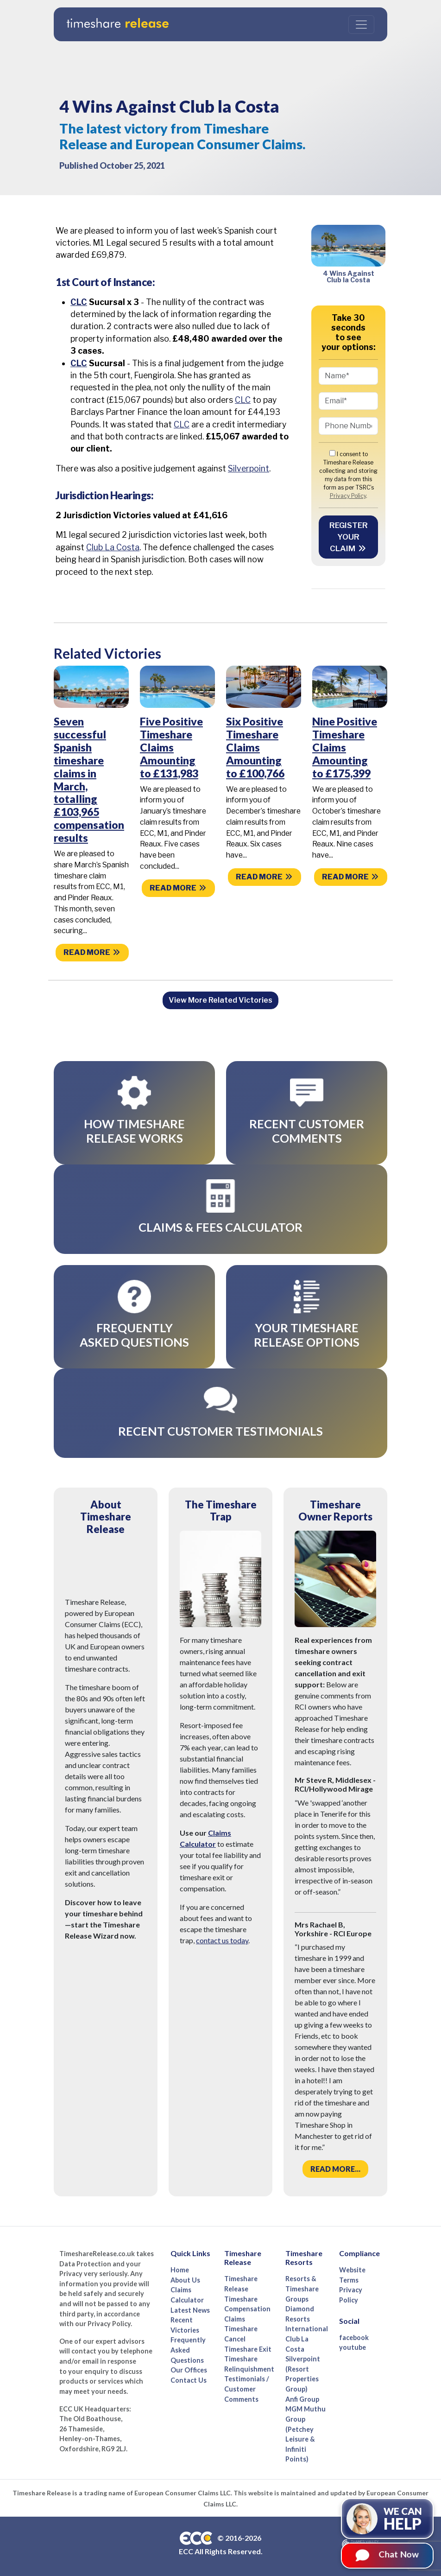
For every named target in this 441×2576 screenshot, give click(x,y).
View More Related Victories (220, 1000)
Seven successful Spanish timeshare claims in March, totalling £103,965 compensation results (89, 779)
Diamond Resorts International (306, 2315)
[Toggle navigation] (361, 24)
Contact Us (188, 2377)
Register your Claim (348, 537)
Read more (92, 952)
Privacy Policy (348, 495)
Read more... (335, 2165)
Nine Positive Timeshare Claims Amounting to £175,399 (344, 747)
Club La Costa (112, 547)
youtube (352, 2344)
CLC (78, 302)
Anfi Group (302, 2396)
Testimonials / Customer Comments (246, 2385)
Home (179, 2267)
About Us (185, 2277)
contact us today (222, 1937)
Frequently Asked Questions (188, 2346)
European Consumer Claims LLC (182, 2489)
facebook (354, 2334)
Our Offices (188, 2367)
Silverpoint (248, 468)
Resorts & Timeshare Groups (302, 2285)
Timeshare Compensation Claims (247, 2305)
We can (403, 2519)
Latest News (190, 2307)
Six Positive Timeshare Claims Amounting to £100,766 (255, 747)
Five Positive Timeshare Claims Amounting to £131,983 (171, 747)
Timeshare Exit (247, 2346)
